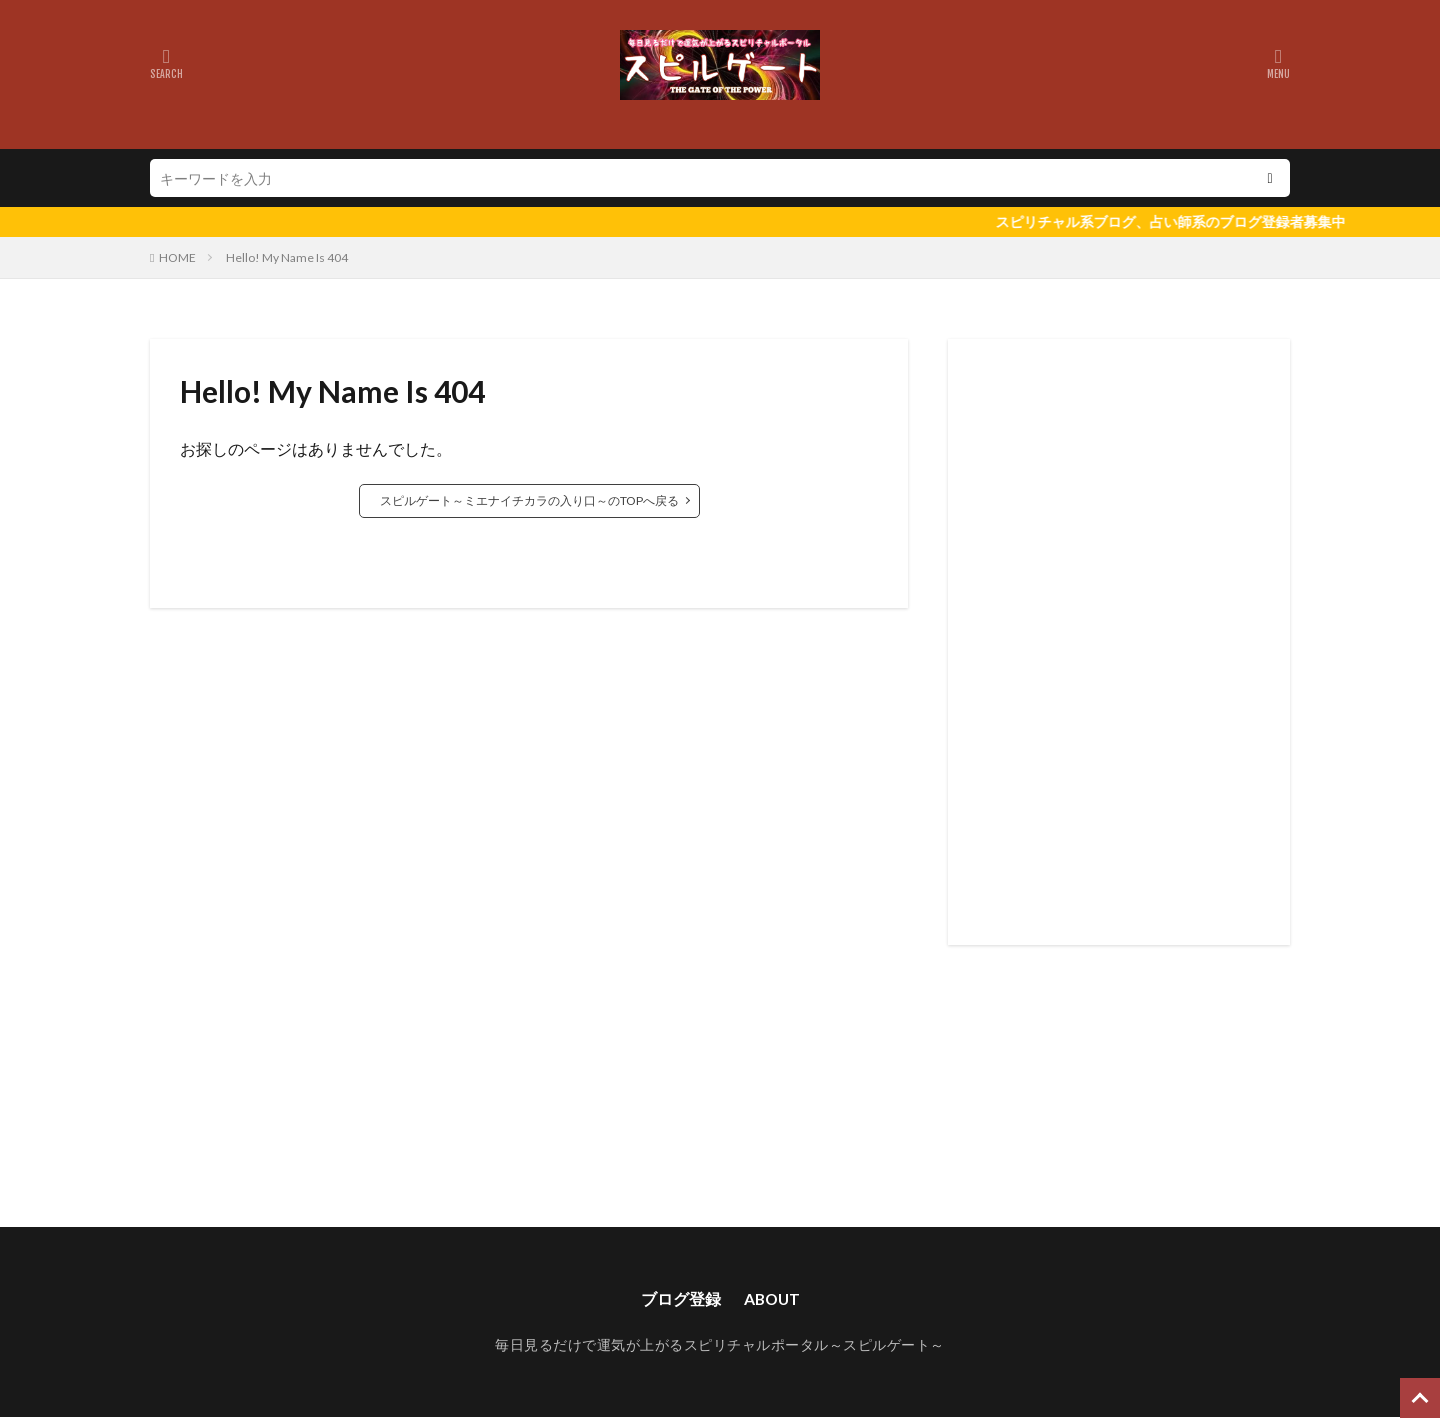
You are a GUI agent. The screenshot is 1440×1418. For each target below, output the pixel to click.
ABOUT (771, 1298)
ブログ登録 (679, 1298)
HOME (177, 257)
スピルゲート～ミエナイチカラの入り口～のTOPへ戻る (529, 500)
